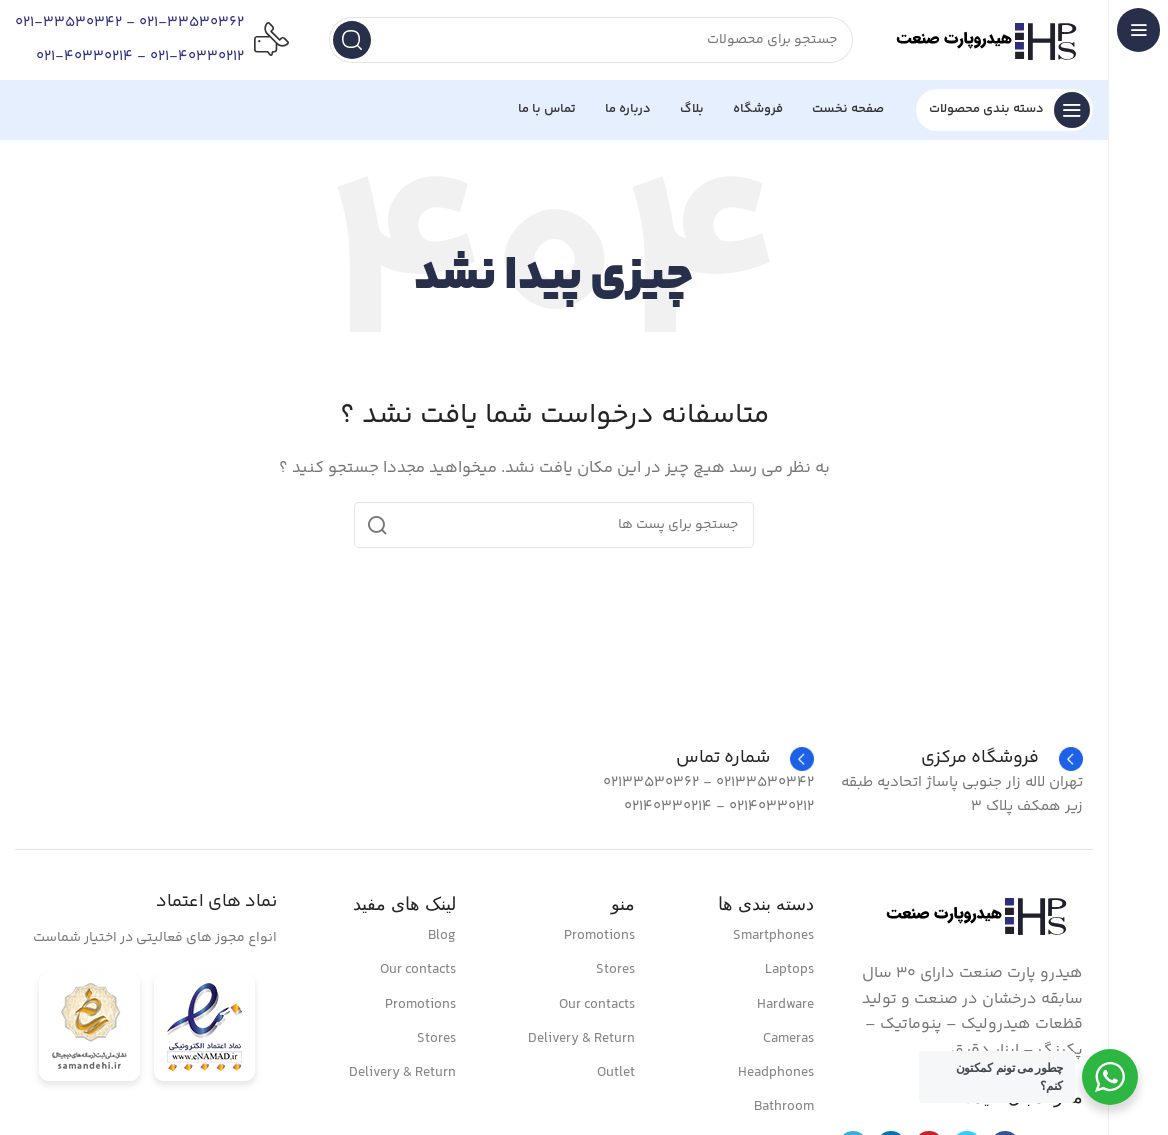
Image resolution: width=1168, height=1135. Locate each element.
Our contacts (597, 1005)
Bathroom (784, 1107)
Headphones (776, 1073)
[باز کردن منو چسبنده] (1004, 110)
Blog (442, 936)
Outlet (616, 1073)
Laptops (789, 970)
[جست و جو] (591, 40)
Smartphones (773, 936)
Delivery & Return (581, 1039)
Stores (615, 970)
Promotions (599, 936)
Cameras (788, 1039)
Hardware (785, 1005)
